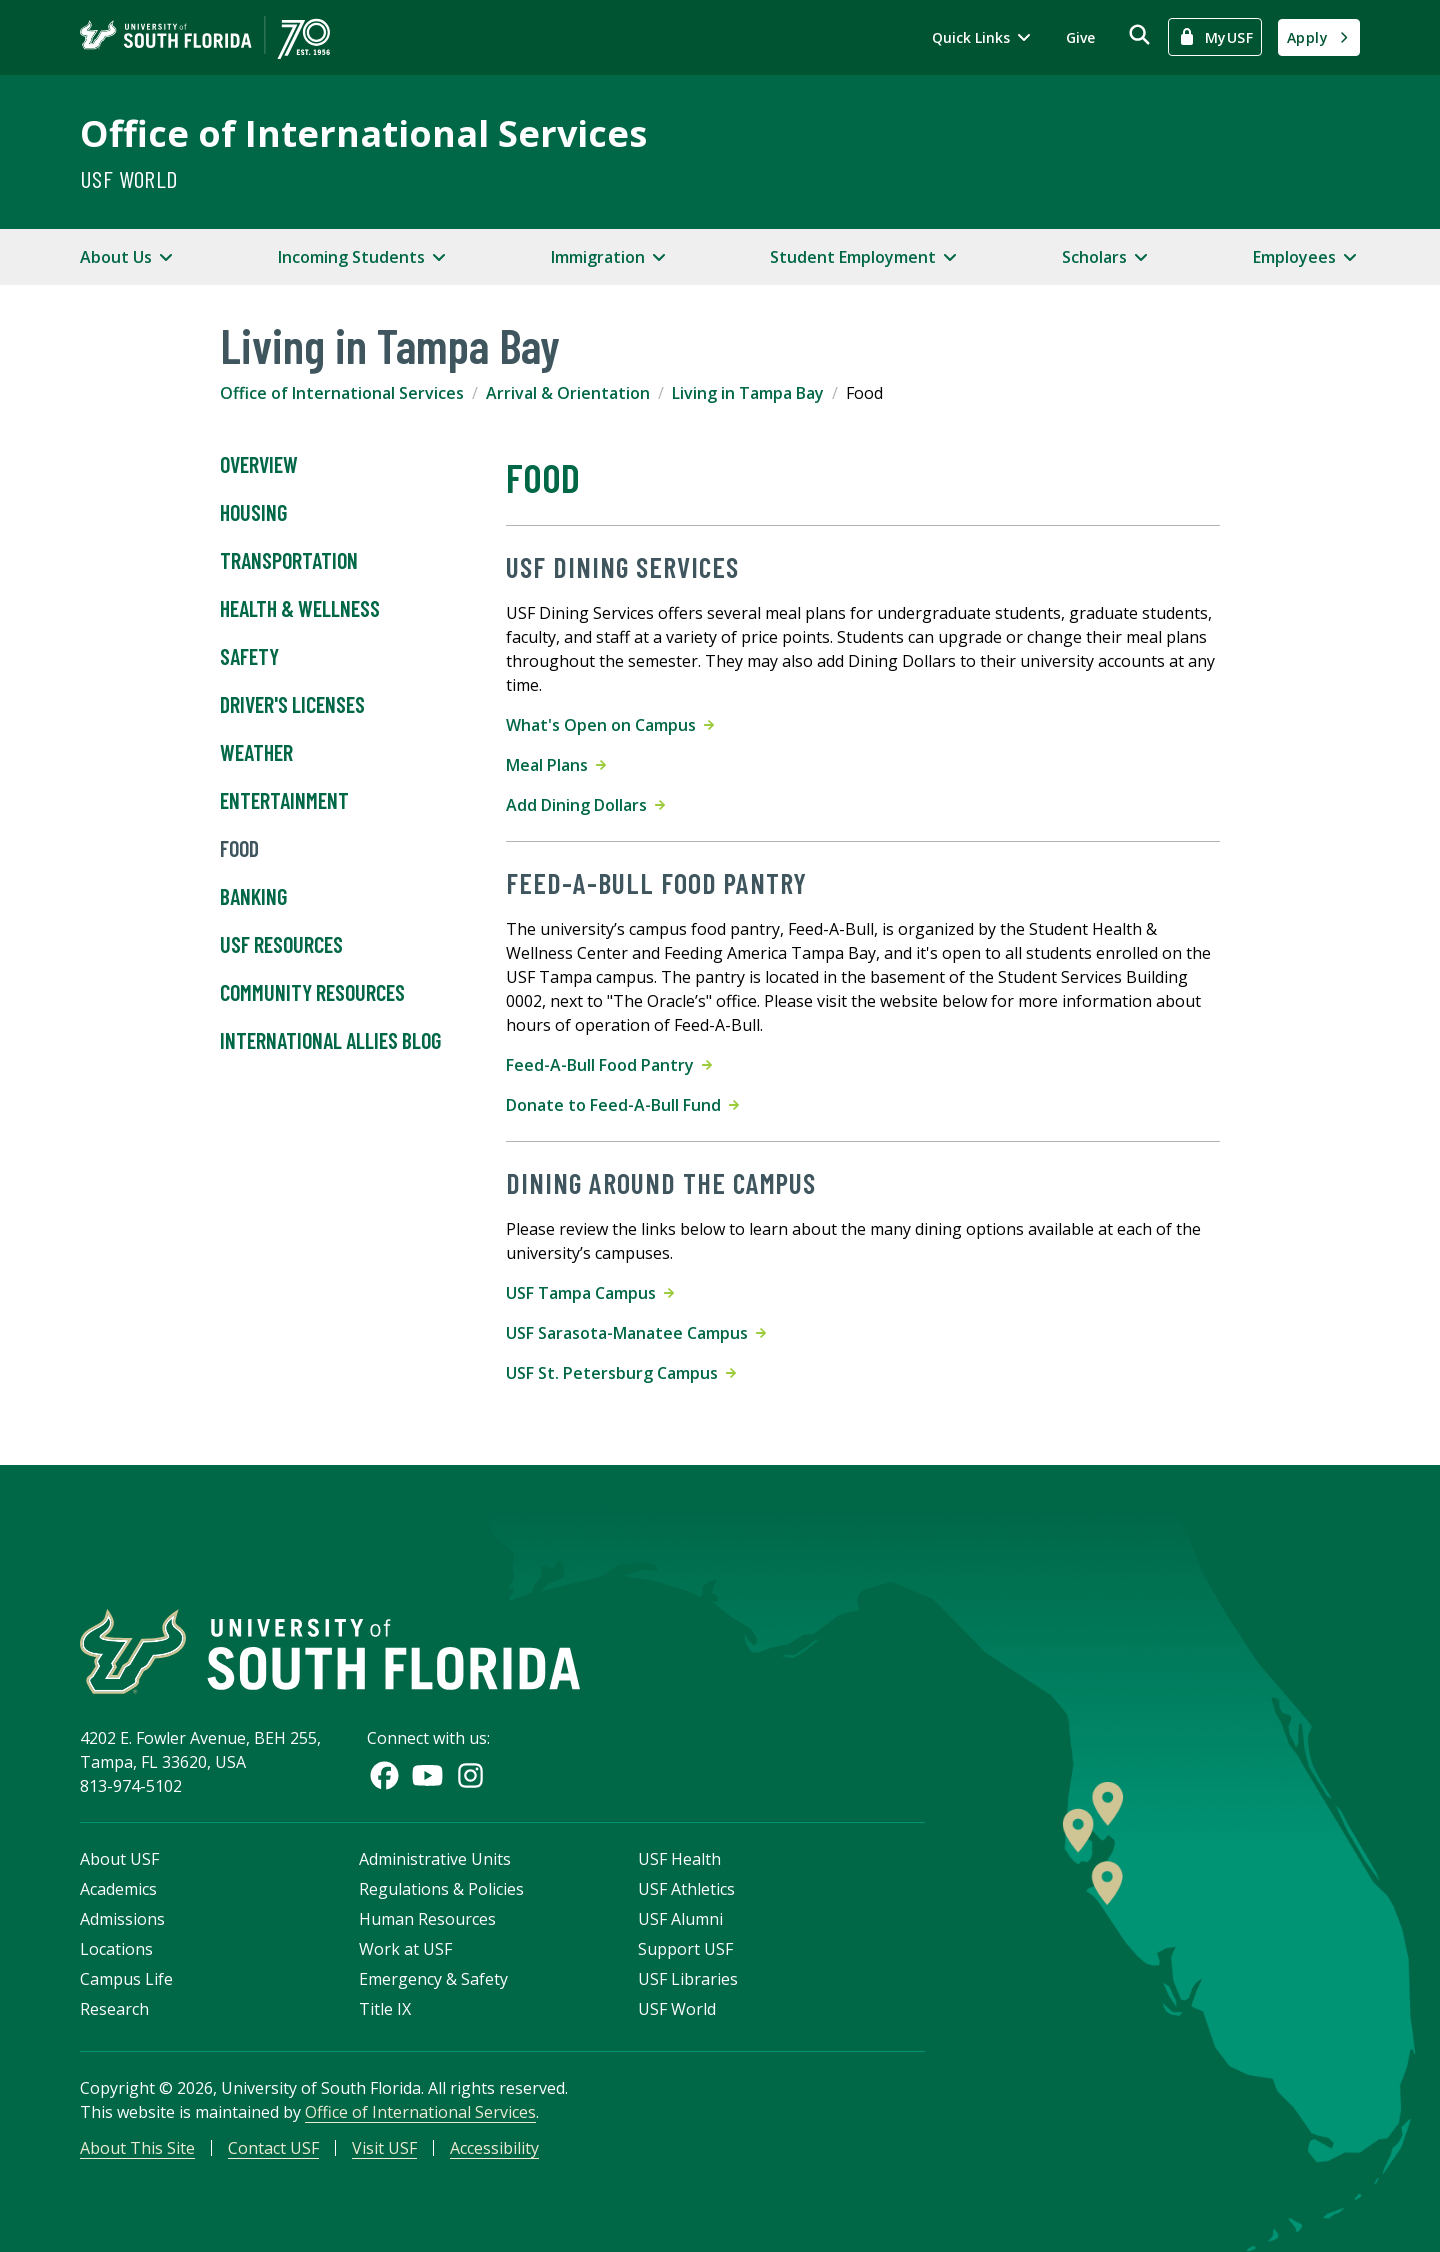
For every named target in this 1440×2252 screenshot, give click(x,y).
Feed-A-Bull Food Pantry (609, 1065)
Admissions (122, 1919)
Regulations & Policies (441, 1889)
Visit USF (384, 2148)
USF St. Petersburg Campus (621, 1373)
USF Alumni (680, 1919)
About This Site (137, 2148)
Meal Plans (556, 765)
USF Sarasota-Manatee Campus (636, 1333)
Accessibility (494, 2148)
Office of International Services (363, 133)
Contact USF (273, 2148)
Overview (259, 465)
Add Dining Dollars (585, 805)
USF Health (679, 1859)
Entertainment (284, 801)
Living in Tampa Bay (748, 393)
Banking (253, 897)
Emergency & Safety (433, 1979)
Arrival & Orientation (568, 393)
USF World (129, 178)
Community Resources (312, 993)
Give (1080, 37)
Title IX (385, 2009)
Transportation (289, 561)
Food (239, 849)
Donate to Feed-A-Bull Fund (622, 1105)
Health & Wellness (300, 609)
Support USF (685, 1949)
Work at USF (405, 1949)
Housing (253, 513)
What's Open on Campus (610, 725)
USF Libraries (688, 1979)
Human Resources (427, 1919)
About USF (119, 1859)
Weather (256, 753)
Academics (118, 1889)
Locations (116, 1949)
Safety (249, 657)
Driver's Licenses (292, 705)
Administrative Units (435, 1859)
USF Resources (281, 945)
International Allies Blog (330, 1041)
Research (114, 2009)
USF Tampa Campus (590, 1293)
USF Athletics (686, 1889)
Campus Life (126, 1979)
